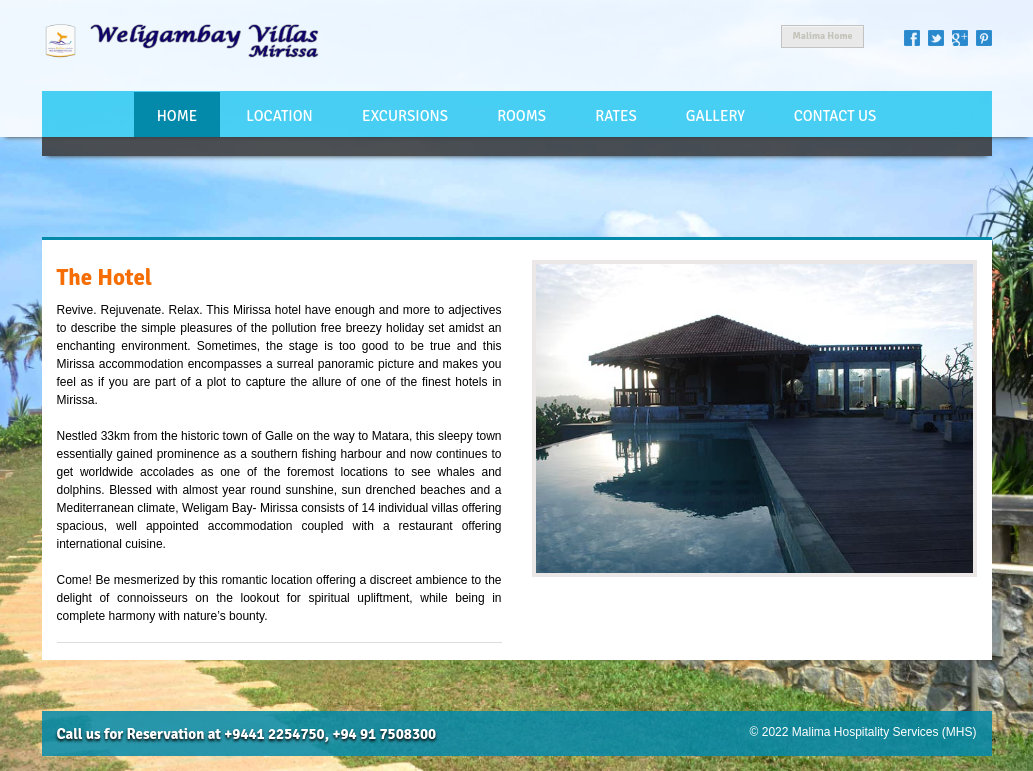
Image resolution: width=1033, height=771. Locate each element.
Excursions (405, 116)
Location (279, 116)
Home (177, 116)
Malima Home (822, 36)
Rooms (521, 116)
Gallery (715, 116)
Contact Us (835, 116)
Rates (615, 116)
